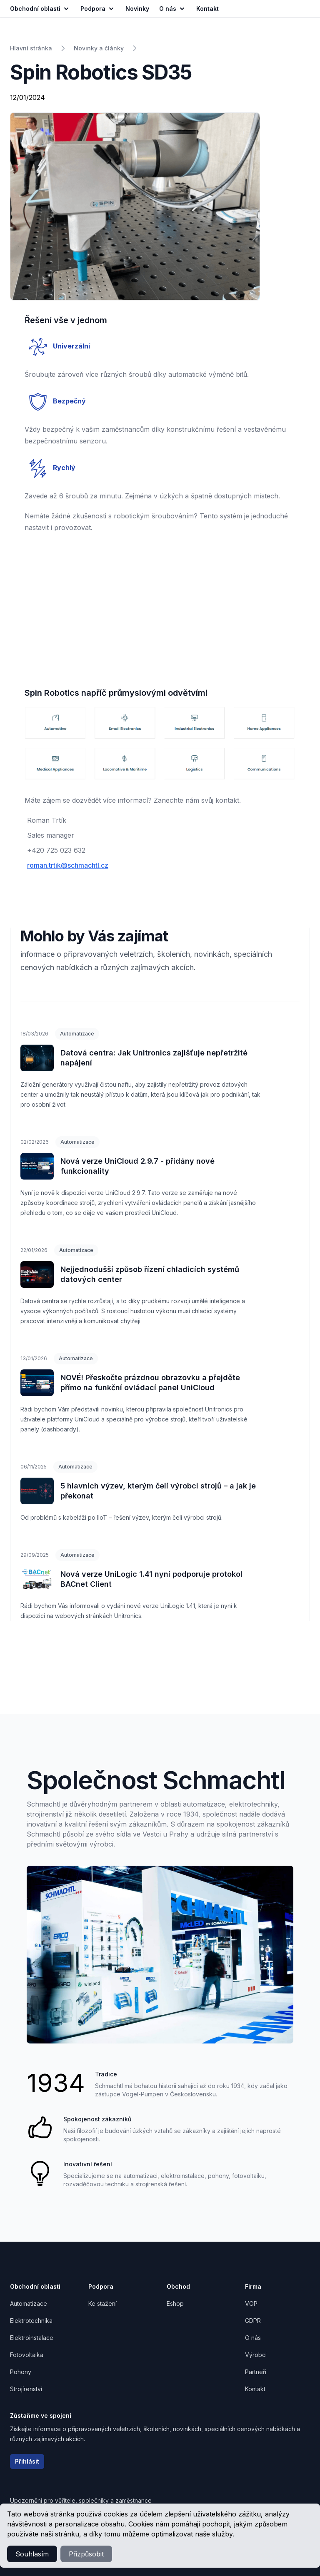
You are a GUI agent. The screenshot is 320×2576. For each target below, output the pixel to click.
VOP (251, 2303)
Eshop (175, 2303)
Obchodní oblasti (40, 9)
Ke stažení (102, 2303)
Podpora (97, 9)
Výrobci (256, 2354)
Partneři (255, 2371)
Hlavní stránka (31, 48)
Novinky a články (99, 48)
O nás (172, 9)
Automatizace (77, 1033)
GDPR (253, 2320)
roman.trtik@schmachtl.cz (67, 865)
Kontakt (255, 2388)
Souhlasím (32, 2554)
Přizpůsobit (86, 2554)
